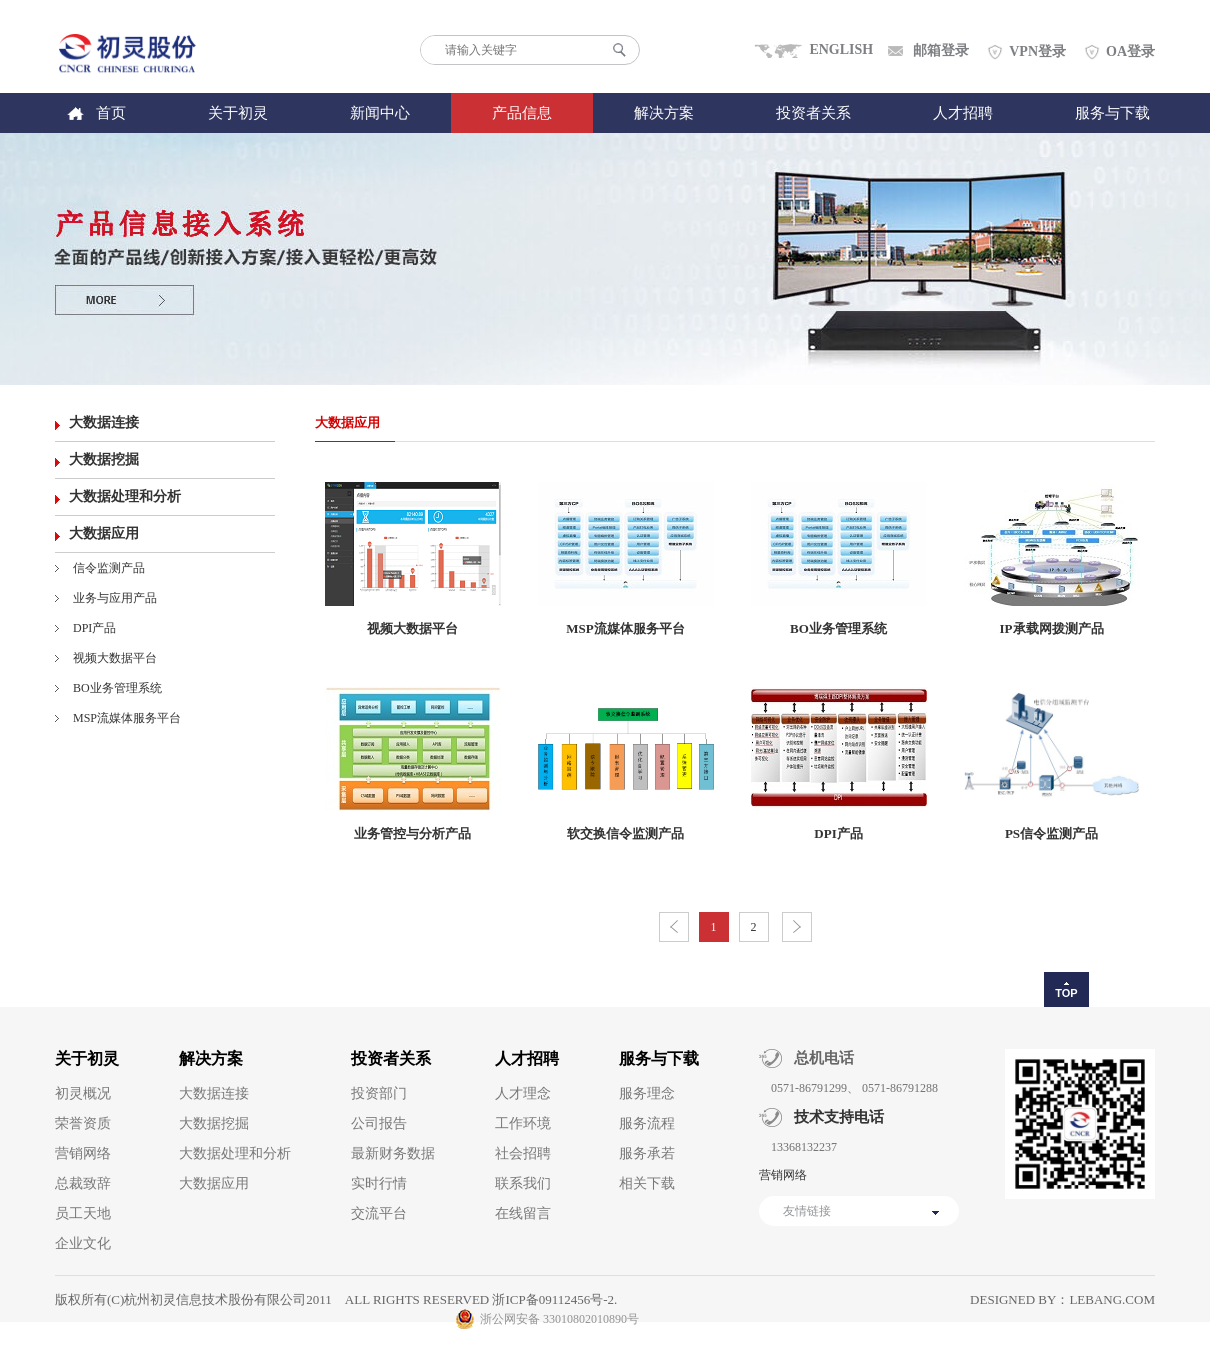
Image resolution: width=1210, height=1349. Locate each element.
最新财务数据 (393, 1153)
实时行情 (379, 1183)
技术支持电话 (833, 1117)
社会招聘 (523, 1153)
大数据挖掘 (104, 459)
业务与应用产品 (115, 598)
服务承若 (647, 1153)
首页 (111, 113)
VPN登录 (1037, 51)
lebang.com (1112, 1299)
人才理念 (523, 1093)
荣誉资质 (83, 1123)
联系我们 (523, 1183)
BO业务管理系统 (117, 688)
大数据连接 (104, 422)
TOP (1066, 993)
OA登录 (1130, 51)
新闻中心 (380, 113)
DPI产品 (94, 628)
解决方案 (664, 113)
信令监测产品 (109, 568)
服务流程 (647, 1123)
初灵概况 (83, 1093)
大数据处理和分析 (125, 496)
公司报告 (379, 1123)
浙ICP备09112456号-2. (554, 1299)
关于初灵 (238, 113)
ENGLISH (841, 49)
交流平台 (379, 1213)
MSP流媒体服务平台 (127, 718)
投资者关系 (813, 113)
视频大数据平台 (115, 658)
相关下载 (647, 1183)
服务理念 (647, 1093)
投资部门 (379, 1093)
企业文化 (83, 1243)
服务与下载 (1112, 113)
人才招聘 (963, 113)
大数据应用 (104, 533)
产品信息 (522, 113)
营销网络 (83, 1153)
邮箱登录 (941, 50)
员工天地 (83, 1213)
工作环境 (523, 1123)
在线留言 (523, 1213)
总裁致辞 (83, 1183)
